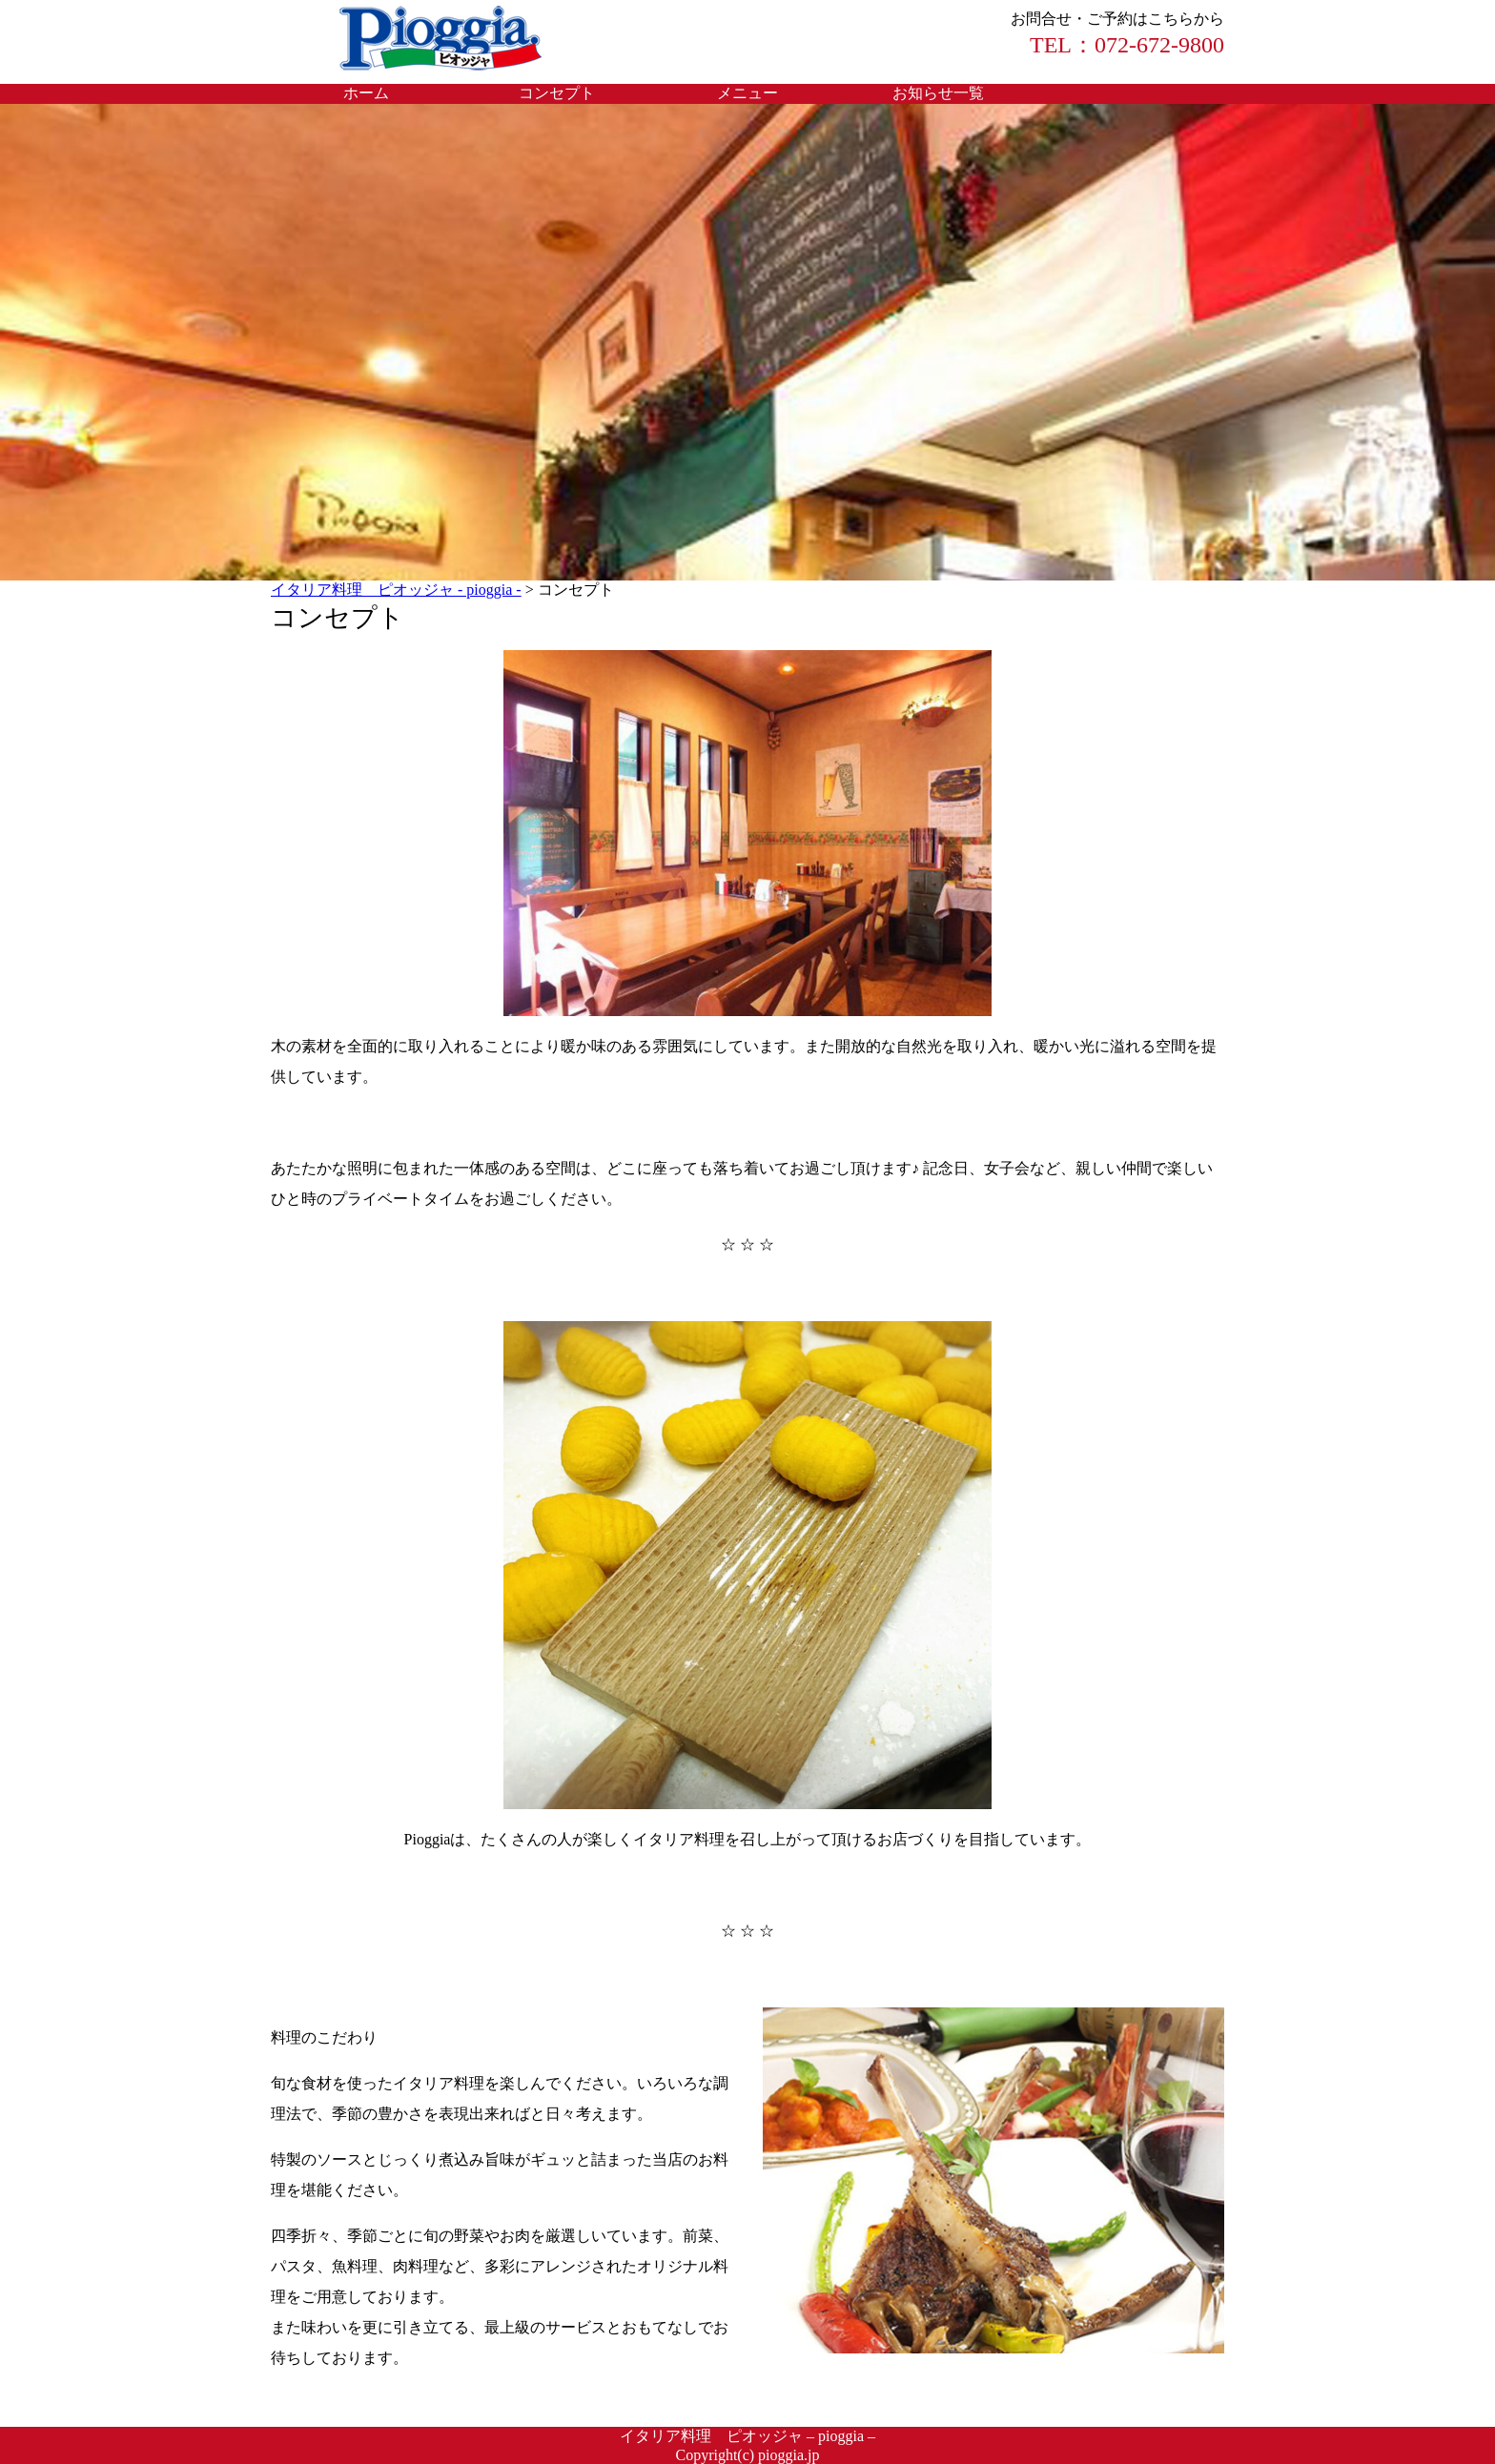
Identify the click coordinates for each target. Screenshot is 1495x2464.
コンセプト (557, 93)
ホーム (366, 93)
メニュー (747, 93)
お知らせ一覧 (938, 93)
